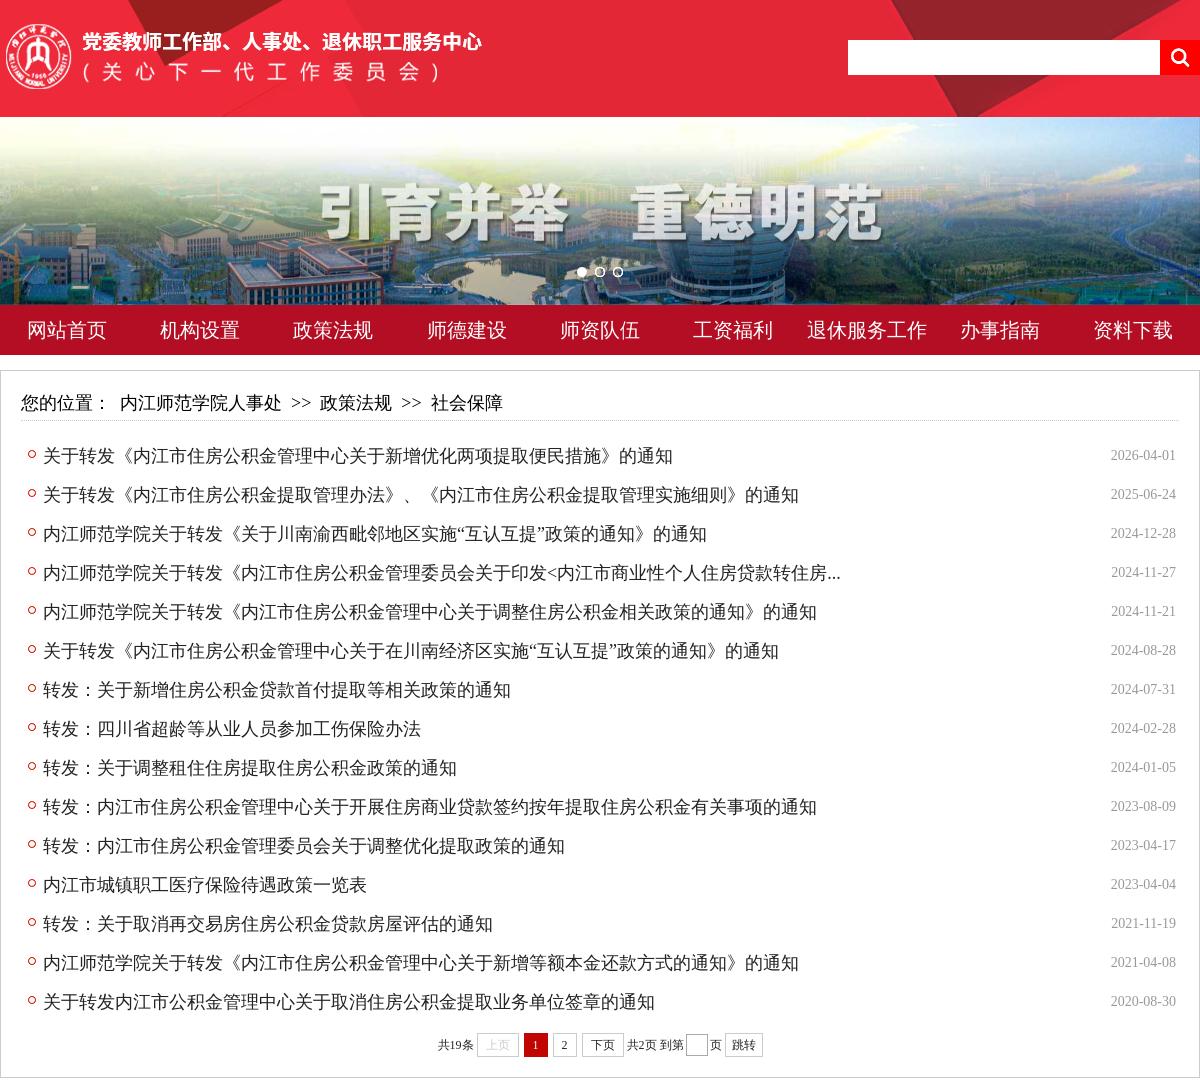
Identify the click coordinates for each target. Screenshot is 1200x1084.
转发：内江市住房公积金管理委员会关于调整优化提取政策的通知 (304, 846)
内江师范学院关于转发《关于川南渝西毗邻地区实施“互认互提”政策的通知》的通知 (375, 534)
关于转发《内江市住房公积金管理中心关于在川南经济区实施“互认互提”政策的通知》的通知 (411, 651)
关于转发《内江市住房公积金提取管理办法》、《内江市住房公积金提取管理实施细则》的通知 (421, 495)
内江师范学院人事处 (201, 403)
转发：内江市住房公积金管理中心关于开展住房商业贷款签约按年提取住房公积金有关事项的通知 (430, 807)
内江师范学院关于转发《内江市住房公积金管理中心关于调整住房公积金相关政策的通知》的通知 (430, 612)
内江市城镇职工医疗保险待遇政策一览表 (205, 885)
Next (1145, 241)
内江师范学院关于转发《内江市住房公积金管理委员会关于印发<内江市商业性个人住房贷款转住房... (442, 573)
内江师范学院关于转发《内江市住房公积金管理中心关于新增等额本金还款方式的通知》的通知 (421, 963)
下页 (603, 1045)
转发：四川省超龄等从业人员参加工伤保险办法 (232, 729)
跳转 (744, 1045)
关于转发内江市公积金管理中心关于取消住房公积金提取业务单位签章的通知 (349, 1002)
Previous (55, 241)
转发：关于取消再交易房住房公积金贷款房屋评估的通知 (268, 924)
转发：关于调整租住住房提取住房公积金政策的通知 (250, 768)
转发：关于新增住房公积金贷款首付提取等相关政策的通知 (277, 690)
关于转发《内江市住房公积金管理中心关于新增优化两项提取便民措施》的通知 (358, 456)
